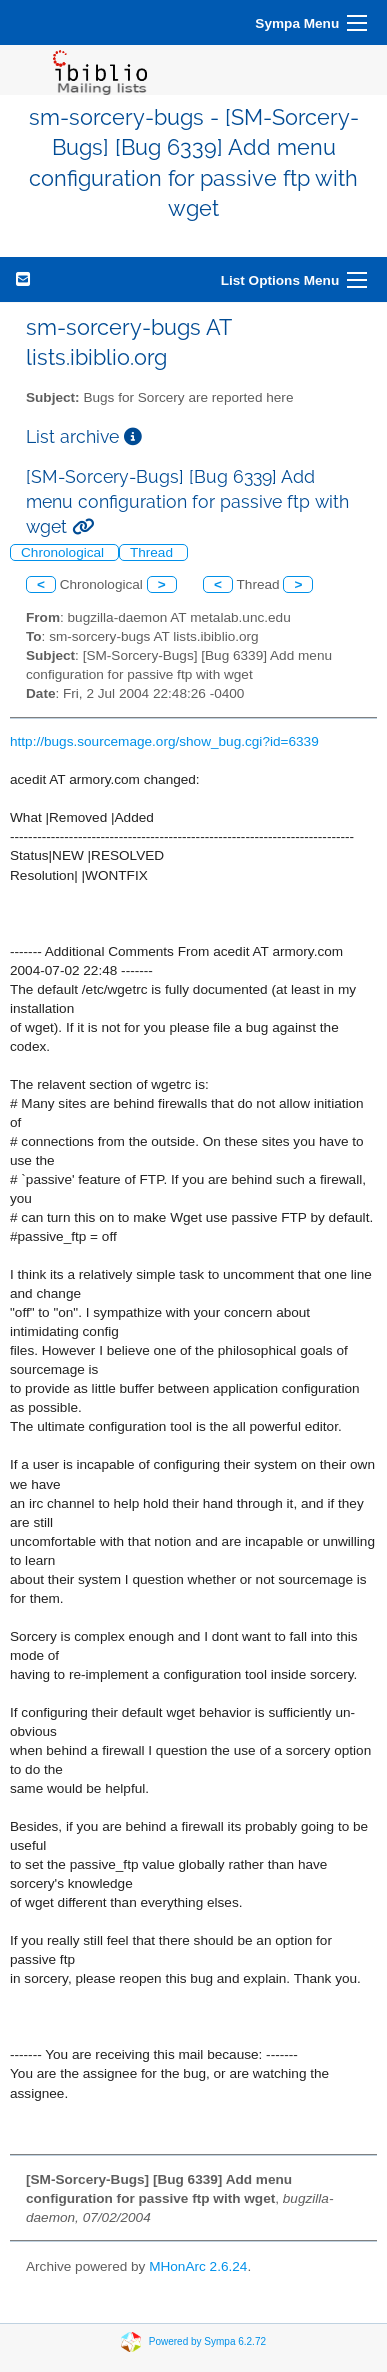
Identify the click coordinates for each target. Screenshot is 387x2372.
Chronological (64, 552)
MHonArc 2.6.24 (198, 2266)
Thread (153, 552)
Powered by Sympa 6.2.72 (207, 2341)
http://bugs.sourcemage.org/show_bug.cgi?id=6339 (164, 741)
